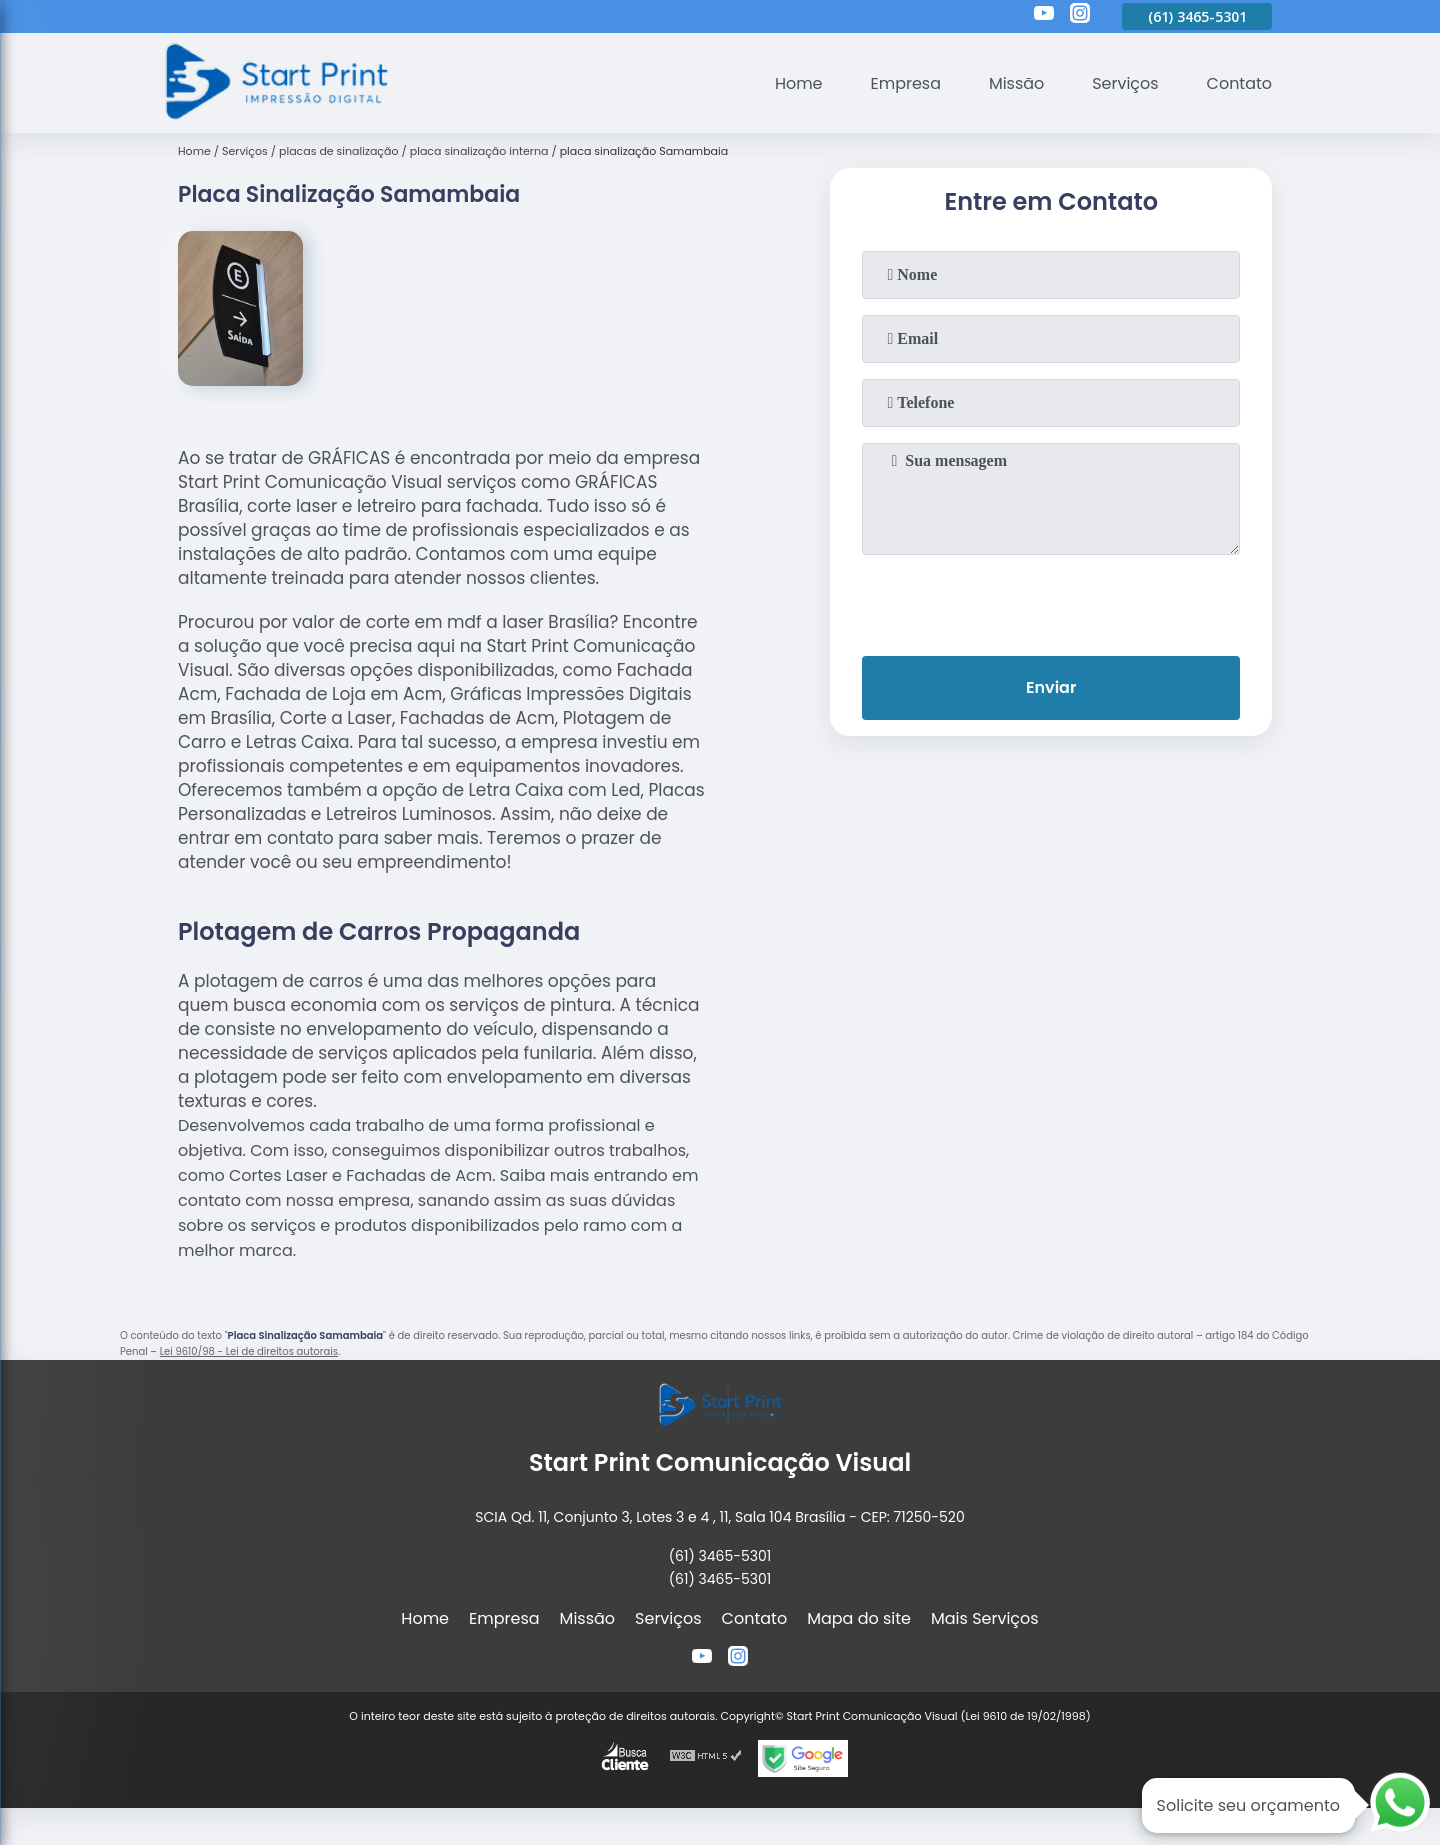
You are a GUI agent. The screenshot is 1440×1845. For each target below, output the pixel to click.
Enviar (1051, 687)
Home (798, 83)
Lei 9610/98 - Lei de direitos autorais (249, 1351)
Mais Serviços (985, 1618)
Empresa (905, 83)
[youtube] (1044, 16)
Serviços (1125, 83)
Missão (1015, 83)
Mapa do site (859, 1618)
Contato (1239, 83)
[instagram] (1080, 16)
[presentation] (1051, 601)
